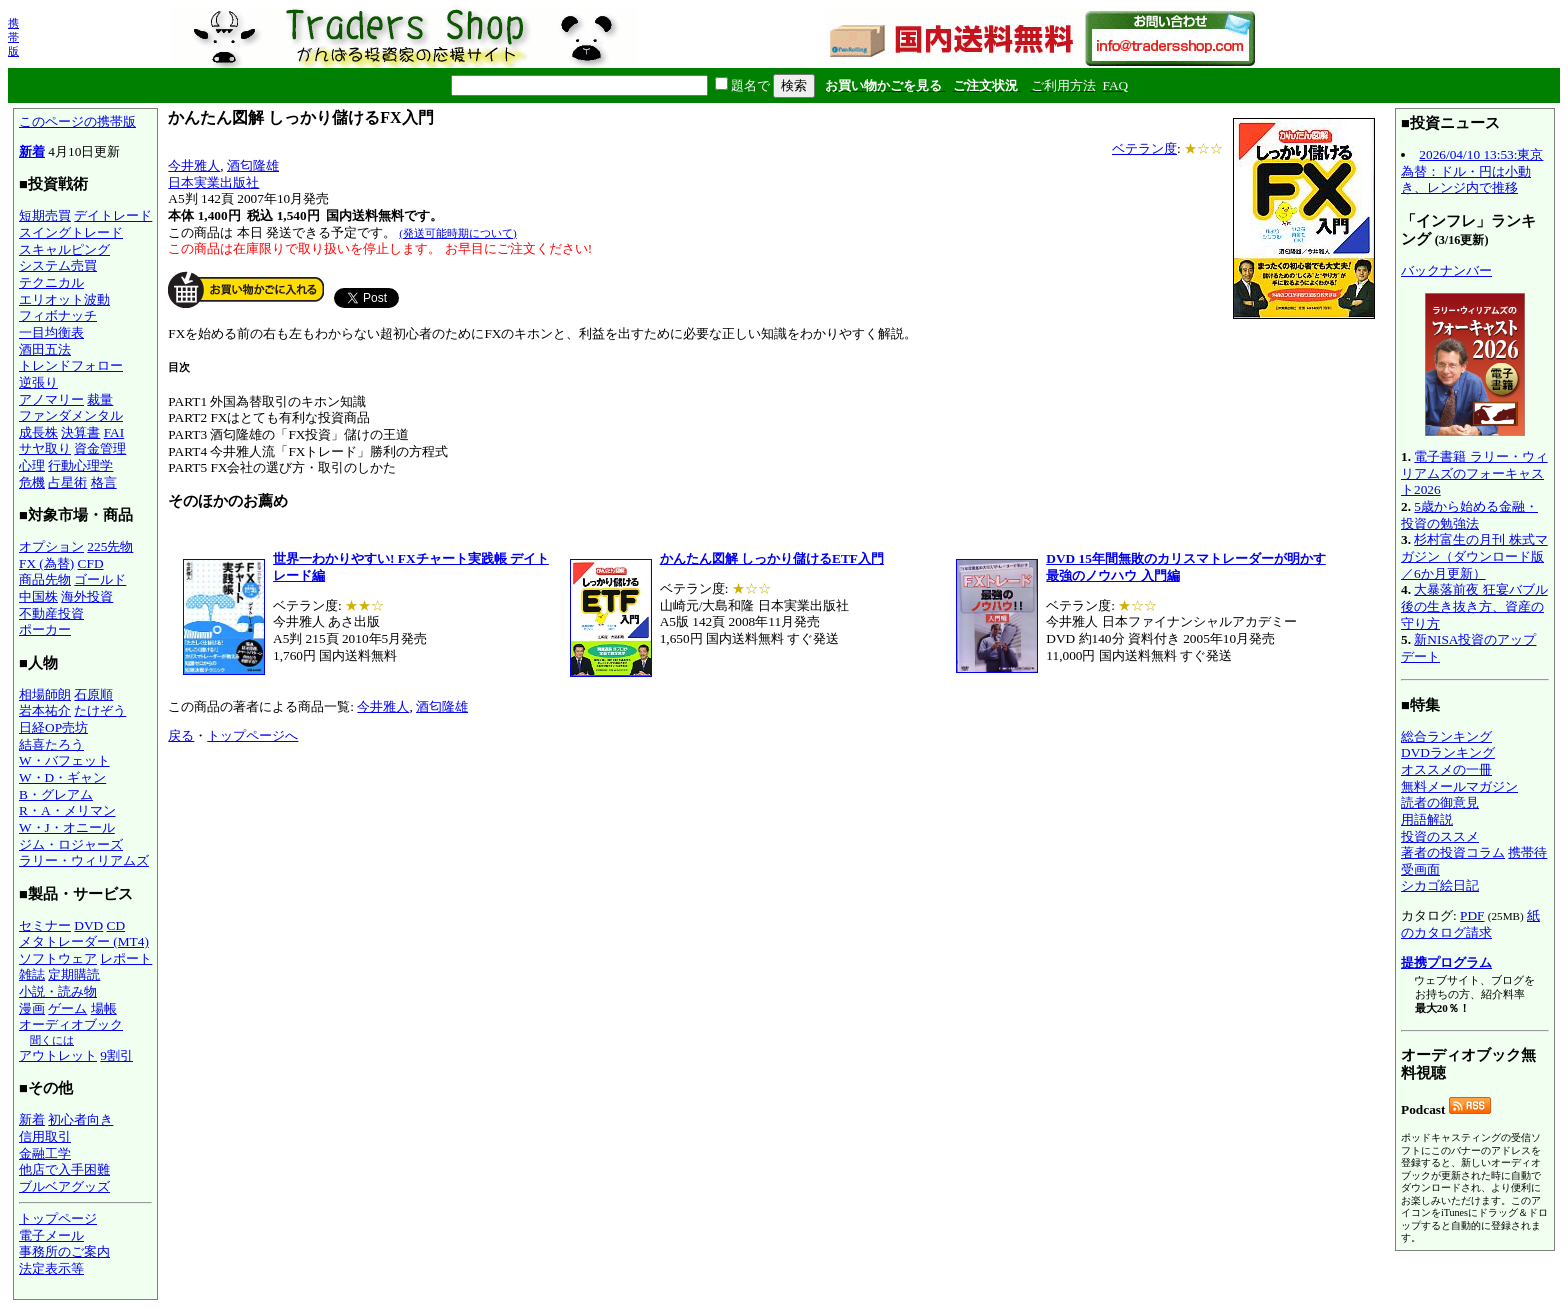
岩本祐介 (45, 710)
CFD (91, 563)
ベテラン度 (1144, 148)
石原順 (93, 694)
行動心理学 (80, 465)
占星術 (67, 482)
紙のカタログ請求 (1470, 924)
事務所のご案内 (64, 1251)
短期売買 (45, 215)
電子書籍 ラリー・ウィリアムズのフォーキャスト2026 (1474, 473)
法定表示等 (51, 1268)
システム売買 (58, 265)
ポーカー (45, 629)
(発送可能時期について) (457, 233)
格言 (104, 482)
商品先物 (45, 579)
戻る (181, 735)
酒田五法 (45, 349)
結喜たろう (51, 744)
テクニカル (51, 282)
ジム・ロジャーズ (71, 844)
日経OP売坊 (53, 727)
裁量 (100, 399)
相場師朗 (45, 694)
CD (116, 925)
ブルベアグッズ (64, 1186)
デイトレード (113, 215)
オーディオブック (71, 1024)
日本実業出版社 (213, 182)
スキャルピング (64, 249)
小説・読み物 (58, 991)
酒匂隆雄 (253, 165)
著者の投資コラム (1453, 852)
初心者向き (80, 1119)
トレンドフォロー (71, 365)
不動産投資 (51, 613)
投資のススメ (1440, 836)
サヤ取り (45, 448)
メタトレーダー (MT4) (84, 941)
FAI (114, 432)
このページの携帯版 (77, 121)
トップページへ (252, 735)
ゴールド (100, 579)
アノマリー (51, 399)
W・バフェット (64, 760)
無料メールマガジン (1459, 786)
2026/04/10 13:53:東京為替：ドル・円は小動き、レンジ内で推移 (1472, 171)
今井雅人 (194, 165)
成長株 (38, 432)
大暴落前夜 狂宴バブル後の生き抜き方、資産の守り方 (1474, 606)
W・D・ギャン (62, 777)
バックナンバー (1446, 270)
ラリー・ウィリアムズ (84, 860)
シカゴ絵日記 (1440, 885)
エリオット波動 (64, 299)
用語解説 (1427, 819)
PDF (1472, 915)
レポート (126, 958)
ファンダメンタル (71, 415)
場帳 (104, 1008)
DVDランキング (1448, 752)
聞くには (52, 1040)
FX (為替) (46, 563)
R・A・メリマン (67, 810)
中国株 (38, 596)
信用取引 (45, 1136)
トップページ (58, 1218)
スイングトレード (71, 232)
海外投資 (87, 596)
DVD (88, 925)
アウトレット (58, 1055)
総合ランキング (1446, 736)
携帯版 (13, 37)
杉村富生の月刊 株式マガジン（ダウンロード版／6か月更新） (1474, 556)
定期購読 (74, 974)
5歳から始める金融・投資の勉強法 (1469, 515)
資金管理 (100, 448)
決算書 (80, 432)
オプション (51, 546)
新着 (32, 151)
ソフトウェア (58, 958)
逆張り (38, 382)
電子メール (51, 1235)
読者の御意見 (1440, 802)
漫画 (32, 1008)
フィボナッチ (58, 315)
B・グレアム (56, 794)
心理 (32, 465)
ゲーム (67, 1008)
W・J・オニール (67, 827)
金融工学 (45, 1153)
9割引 (116, 1055)
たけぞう (100, 710)
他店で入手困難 (64, 1169)
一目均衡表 (51, 332)
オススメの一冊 (1446, 769)
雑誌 (32, 974)
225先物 (110, 546)
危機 (32, 482)
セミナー (45, 925)
